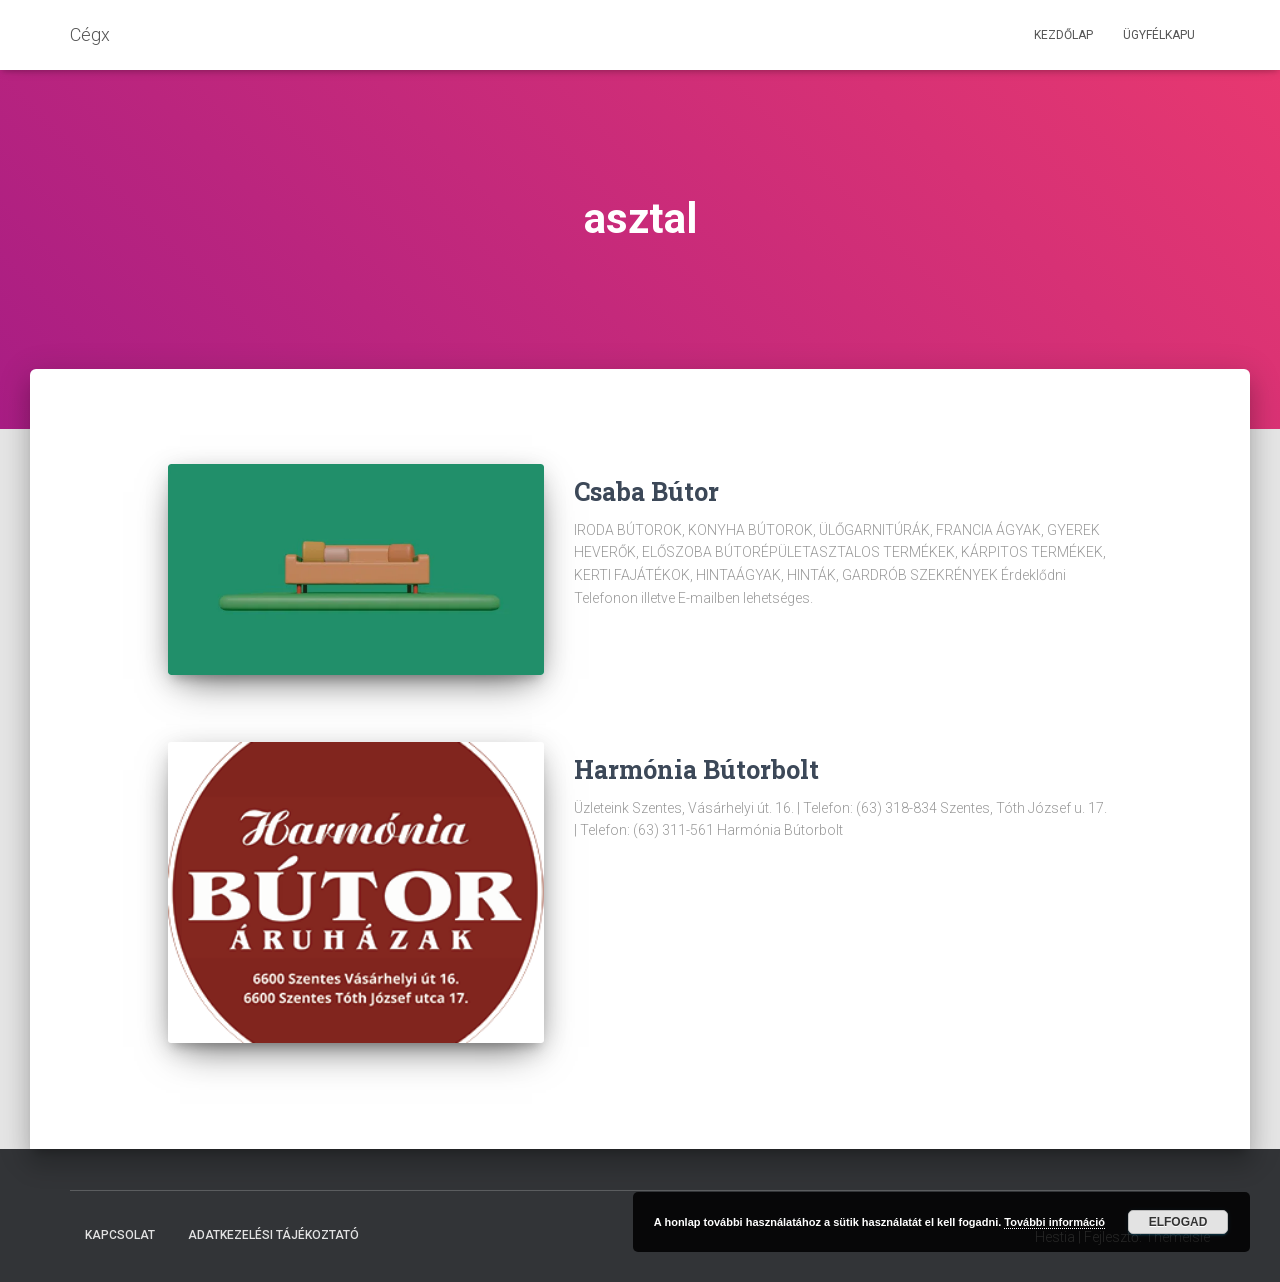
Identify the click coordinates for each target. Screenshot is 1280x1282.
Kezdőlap (1063, 35)
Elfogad (1178, 1222)
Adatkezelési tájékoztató (273, 1235)
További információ (1054, 1222)
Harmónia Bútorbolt (696, 769)
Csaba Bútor (646, 491)
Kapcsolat (120, 1235)
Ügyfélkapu (1159, 35)
